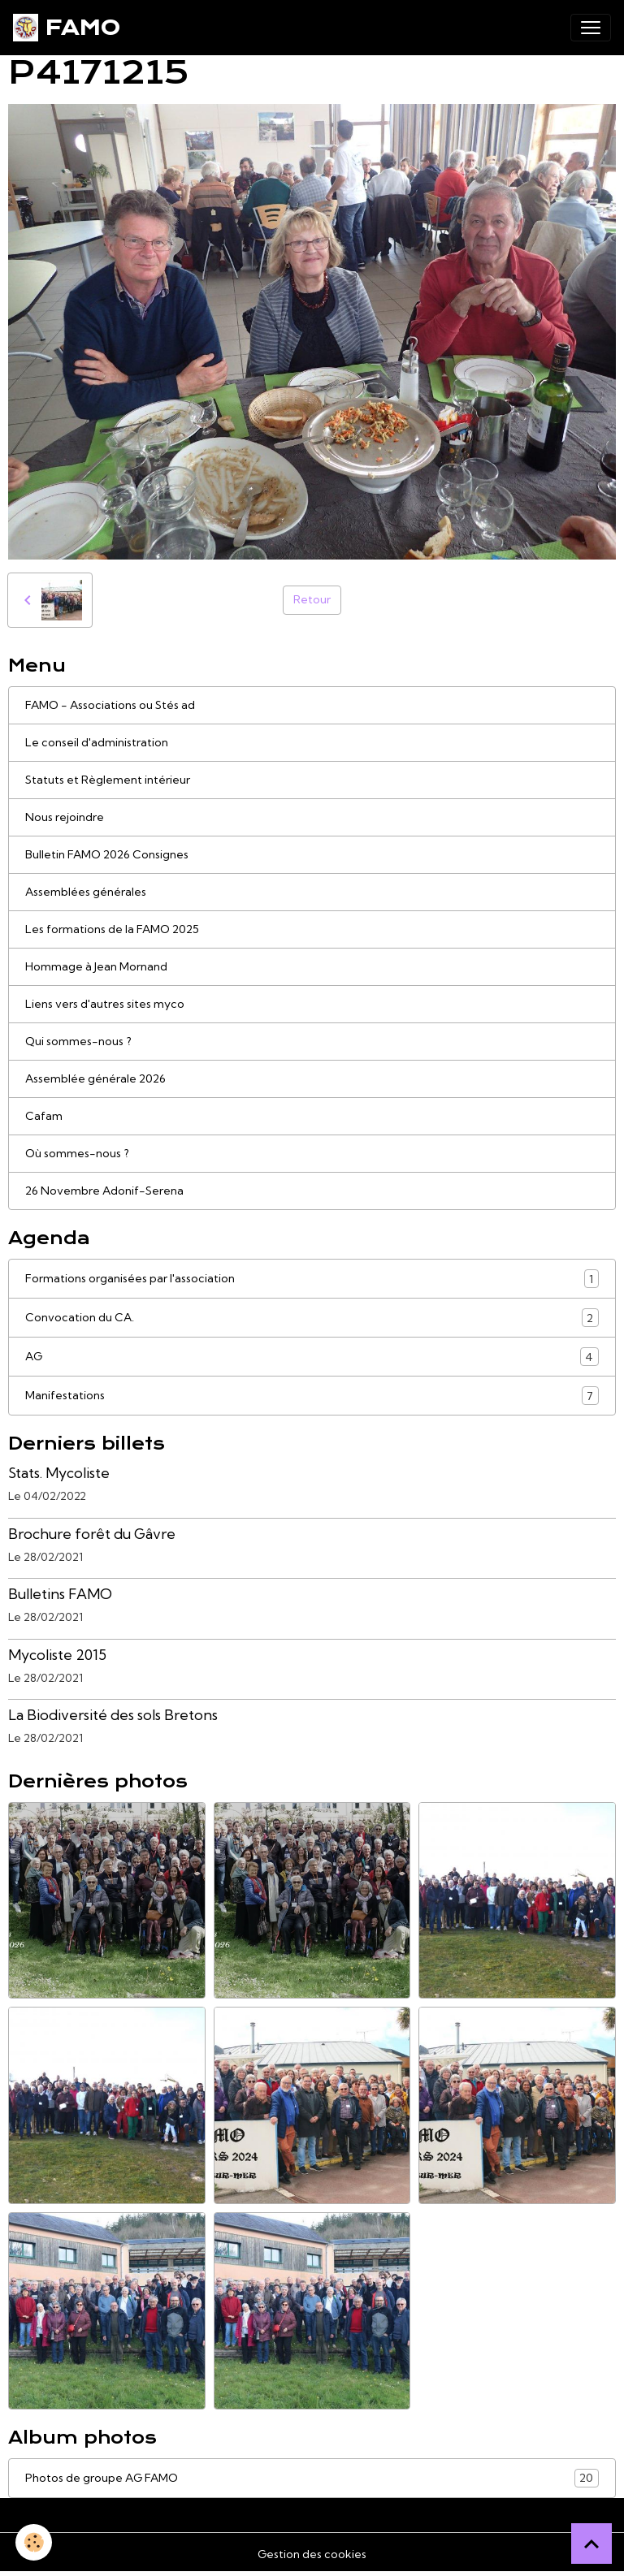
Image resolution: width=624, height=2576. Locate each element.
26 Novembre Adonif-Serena (104, 1190)
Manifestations (312, 1395)
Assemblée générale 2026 (95, 1078)
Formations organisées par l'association (312, 1278)
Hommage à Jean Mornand (96, 966)
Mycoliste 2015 (57, 1654)
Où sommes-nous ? (77, 1153)
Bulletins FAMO (60, 1593)
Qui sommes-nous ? (78, 1041)
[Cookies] (34, 2542)
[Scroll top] (591, 2543)
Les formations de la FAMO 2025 (112, 929)
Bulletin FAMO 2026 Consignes (106, 854)
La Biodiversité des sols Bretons (113, 1714)
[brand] (66, 27)
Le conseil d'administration (96, 742)
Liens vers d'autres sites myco (104, 1003)
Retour (312, 599)
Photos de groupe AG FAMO (312, 2478)
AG (312, 1356)
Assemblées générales (85, 891)
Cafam (44, 1116)
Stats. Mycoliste (59, 1472)
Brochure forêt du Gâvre (92, 1533)
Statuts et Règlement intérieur (107, 779)
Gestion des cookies (312, 2554)
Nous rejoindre (64, 817)
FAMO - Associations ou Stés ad (110, 705)
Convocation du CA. (312, 1317)
